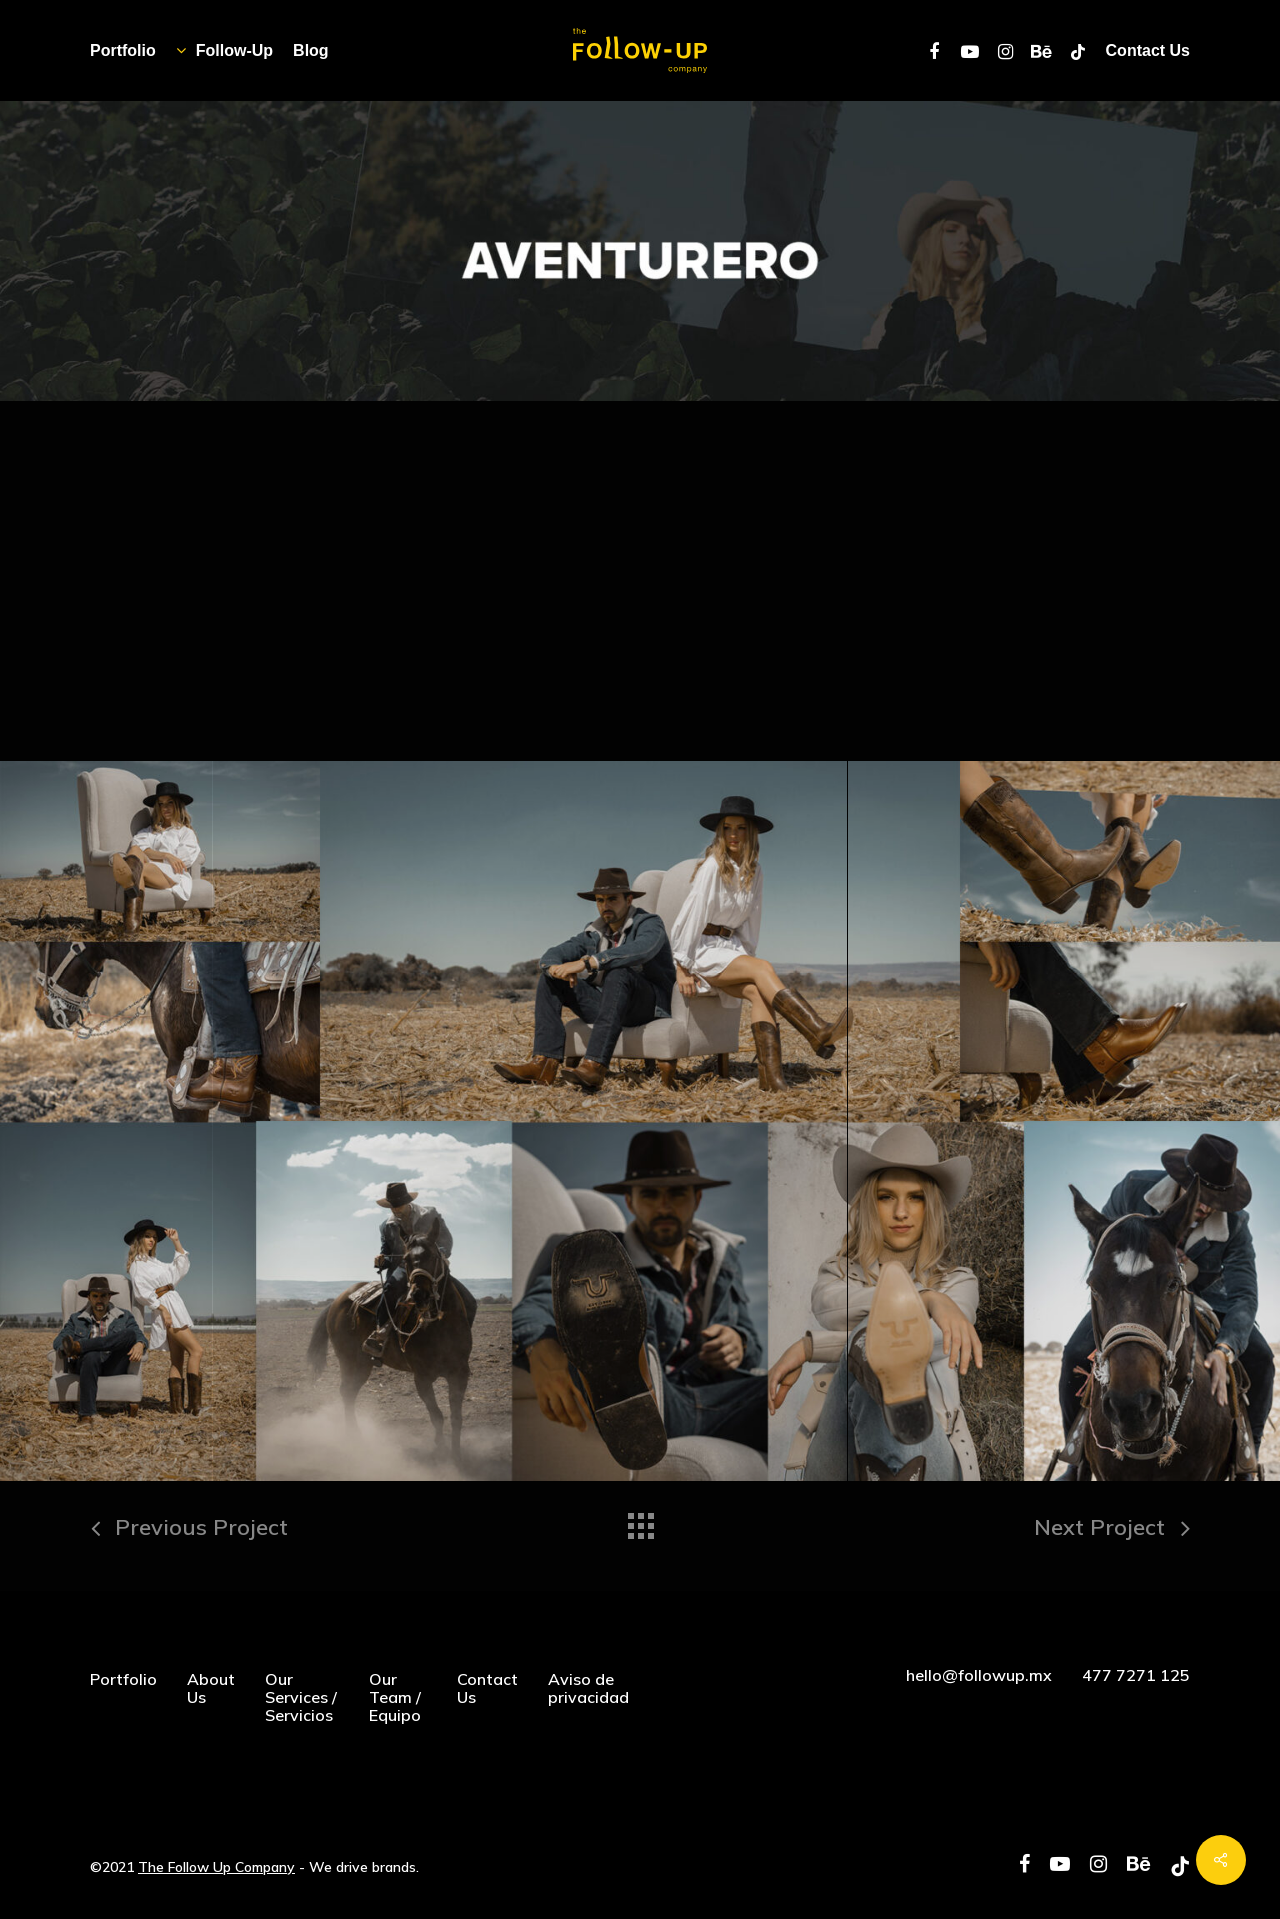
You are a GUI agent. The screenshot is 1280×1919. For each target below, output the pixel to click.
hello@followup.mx (979, 1675)
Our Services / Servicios (301, 1697)
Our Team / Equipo (395, 1697)
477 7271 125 (1136, 1675)
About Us (211, 1688)
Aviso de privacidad (588, 1688)
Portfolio (123, 1679)
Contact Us (487, 1688)
